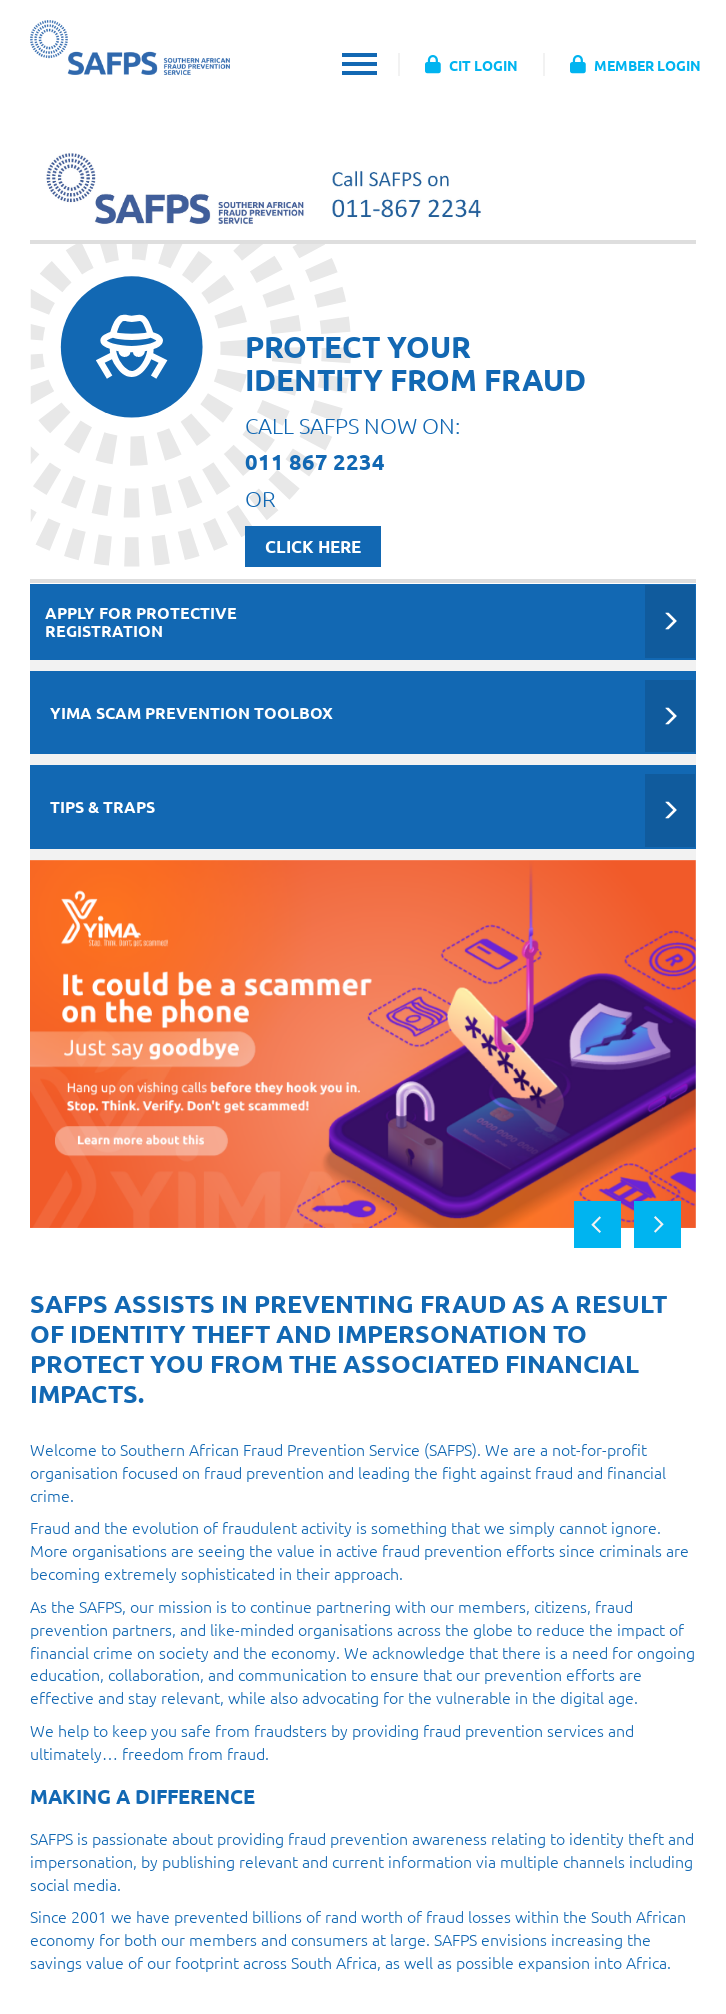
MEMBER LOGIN (635, 65)
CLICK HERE (313, 546)
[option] (363, 1044)
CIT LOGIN (471, 65)
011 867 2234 (315, 461)
